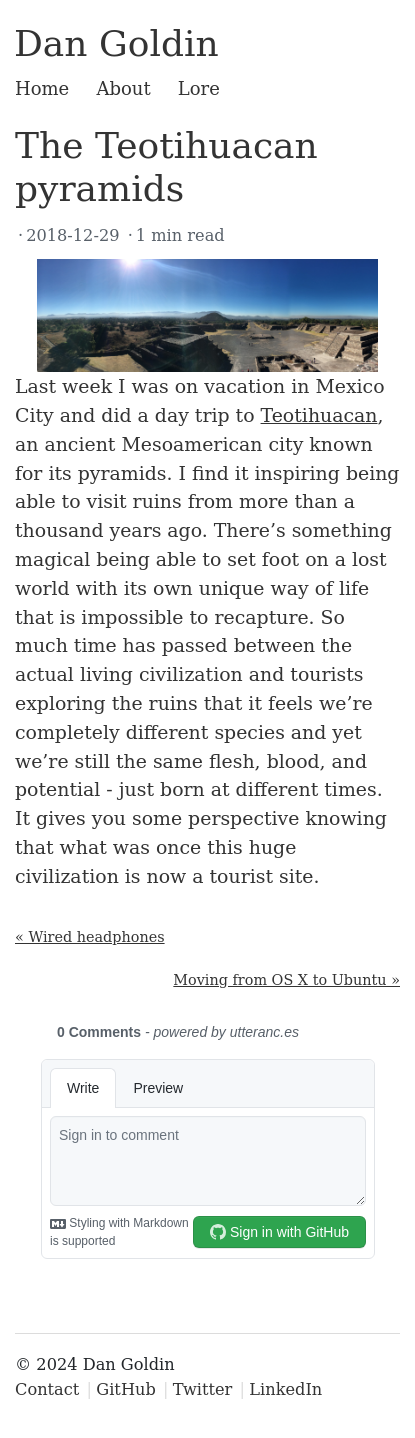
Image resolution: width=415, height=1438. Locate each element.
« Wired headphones (90, 937)
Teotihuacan (319, 415)
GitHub (126, 1389)
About (123, 88)
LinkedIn (285, 1389)
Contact (47, 1389)
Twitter (203, 1389)
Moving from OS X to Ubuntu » (286, 980)
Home (42, 88)
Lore (199, 88)
